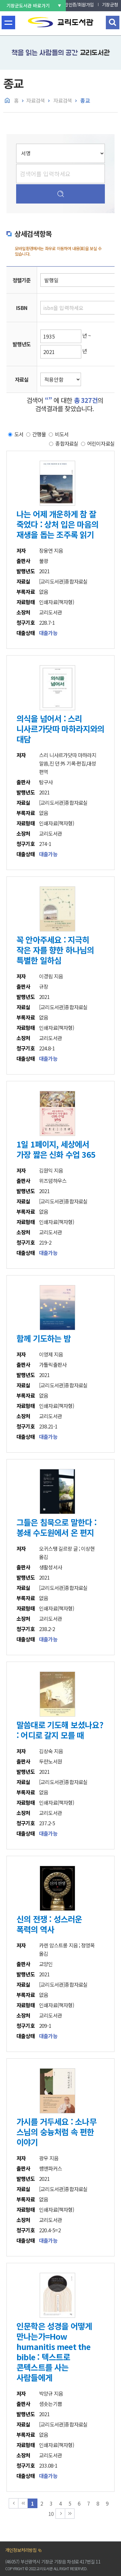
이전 (23, 2503)
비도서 (62, 434)
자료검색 (35, 100)
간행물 (39, 434)
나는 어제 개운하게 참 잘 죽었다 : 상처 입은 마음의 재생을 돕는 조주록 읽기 (57, 524)
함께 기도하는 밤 (43, 1338)
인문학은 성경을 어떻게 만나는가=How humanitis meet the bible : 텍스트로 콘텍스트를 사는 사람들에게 (54, 2351)
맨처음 (13, 2503)
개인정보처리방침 (21, 2550)
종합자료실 (66, 443)
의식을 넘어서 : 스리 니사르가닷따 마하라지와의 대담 (60, 728)
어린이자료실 (101, 443)
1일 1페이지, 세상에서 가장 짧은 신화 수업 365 (56, 1149)
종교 (84, 100)
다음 (60, 2513)
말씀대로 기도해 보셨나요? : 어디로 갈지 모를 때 (59, 1730)
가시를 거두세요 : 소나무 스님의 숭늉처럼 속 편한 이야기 (56, 2132)
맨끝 (70, 2513)
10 (51, 2513)
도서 (18, 434)
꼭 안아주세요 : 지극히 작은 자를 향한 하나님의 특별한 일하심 (55, 950)
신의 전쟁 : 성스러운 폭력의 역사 (49, 1924)
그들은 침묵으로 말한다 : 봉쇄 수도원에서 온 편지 (56, 1527)
